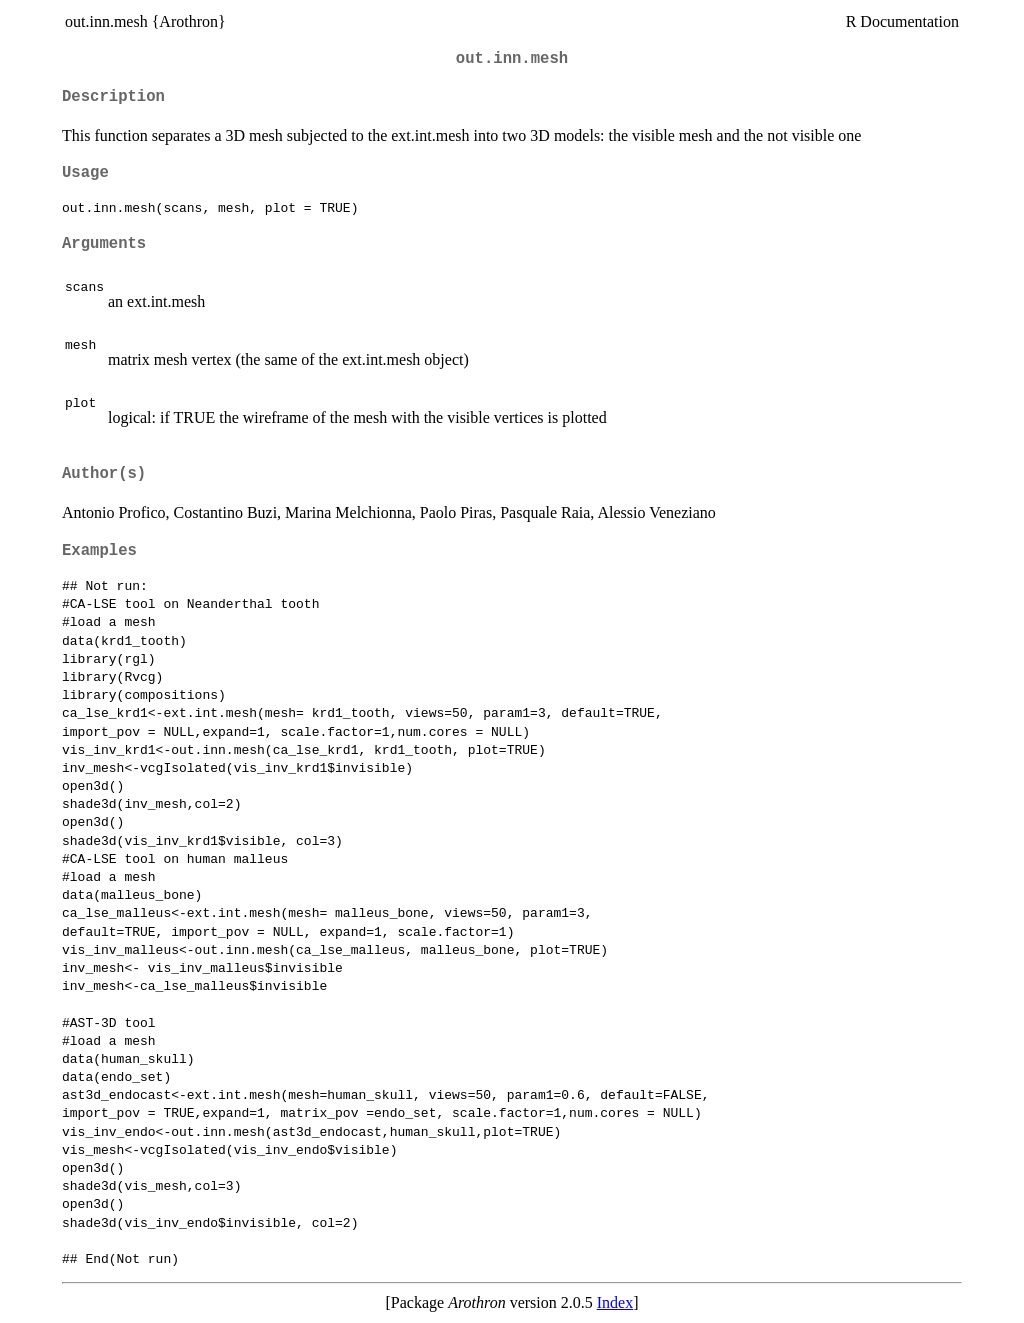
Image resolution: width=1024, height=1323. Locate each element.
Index (615, 1302)
